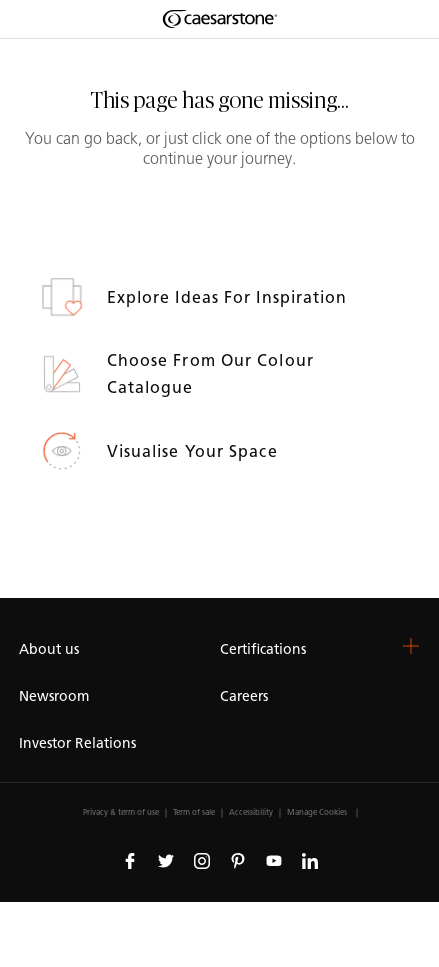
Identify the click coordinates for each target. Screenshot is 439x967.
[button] (411, 646)
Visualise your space (195, 451)
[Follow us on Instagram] (202, 860)
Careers (244, 696)
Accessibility (251, 812)
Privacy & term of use (121, 812)
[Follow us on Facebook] (130, 860)
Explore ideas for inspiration (230, 297)
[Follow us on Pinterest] (238, 860)
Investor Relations (77, 743)
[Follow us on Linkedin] (310, 860)
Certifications (263, 649)
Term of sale (194, 812)
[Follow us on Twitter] (166, 860)
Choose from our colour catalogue (210, 374)
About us (49, 649)
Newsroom (54, 696)
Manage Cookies (317, 812)
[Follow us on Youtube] (274, 860)
